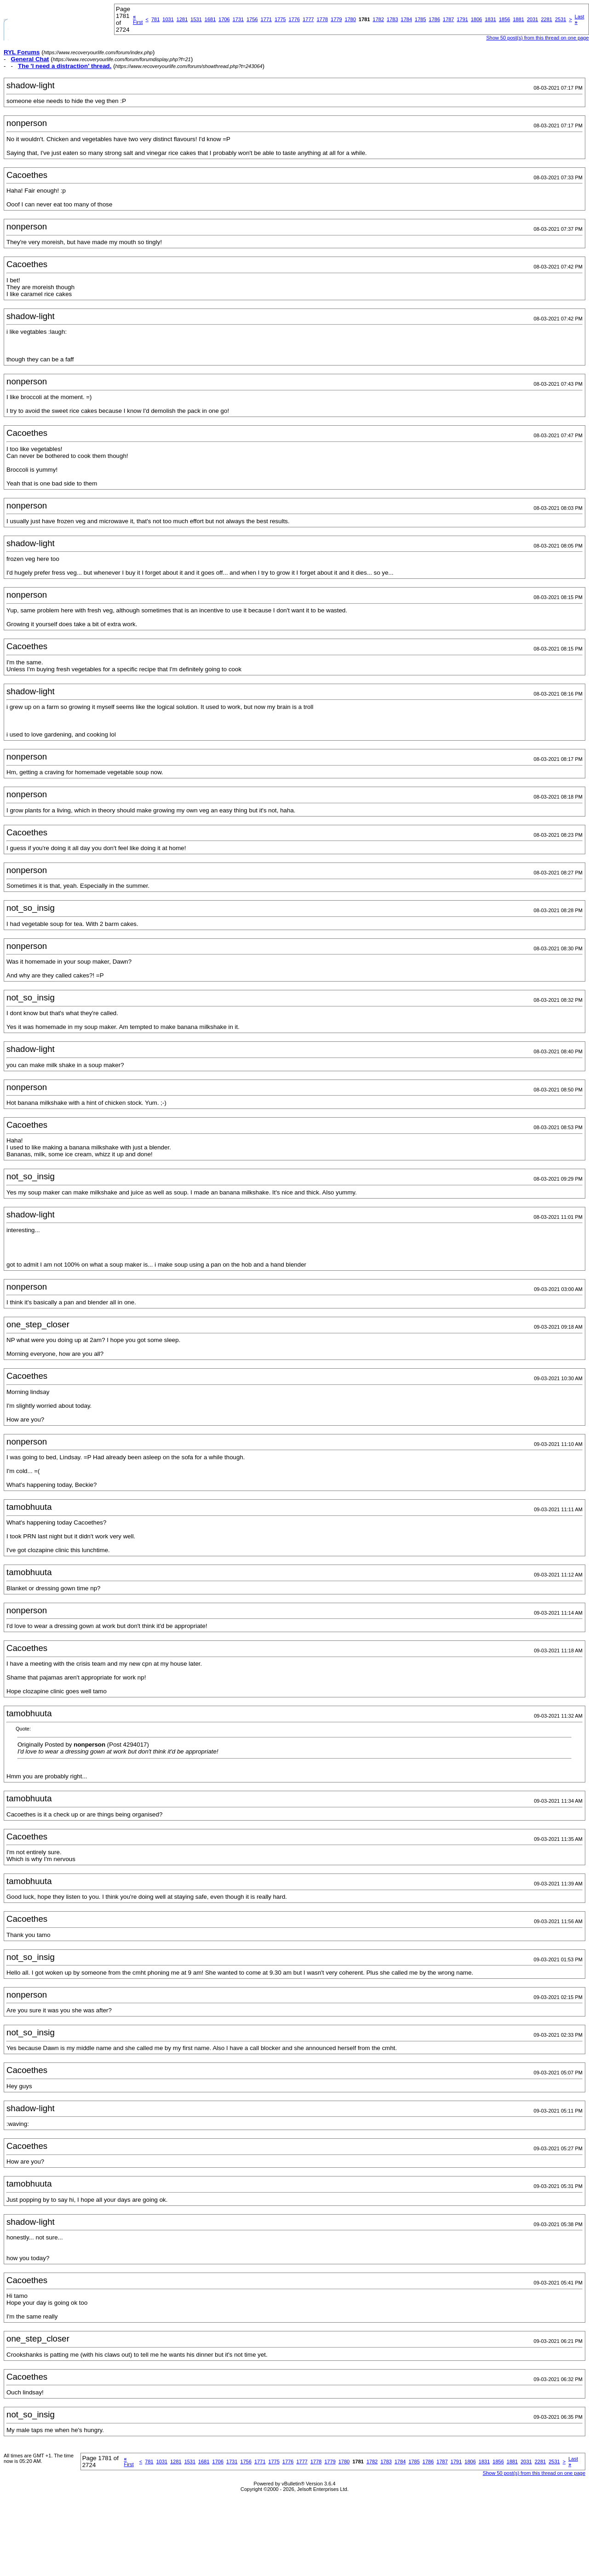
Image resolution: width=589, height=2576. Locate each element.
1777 (308, 19)
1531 (195, 19)
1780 (350, 19)
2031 (532, 19)
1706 (223, 19)
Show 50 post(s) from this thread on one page (537, 37)
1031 (167, 19)
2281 (546, 19)
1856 (504, 19)
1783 (392, 19)
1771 (266, 19)
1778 (322, 19)
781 (155, 19)
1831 (490, 19)
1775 (280, 19)
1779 (336, 19)
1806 (476, 19)
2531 (560, 19)
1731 (238, 19)
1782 (378, 19)
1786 (434, 19)
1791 (462, 19)
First (138, 19)
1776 (294, 19)
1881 (518, 19)
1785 (420, 19)
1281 (182, 19)
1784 (406, 19)
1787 (448, 19)
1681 (210, 19)
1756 (251, 19)
